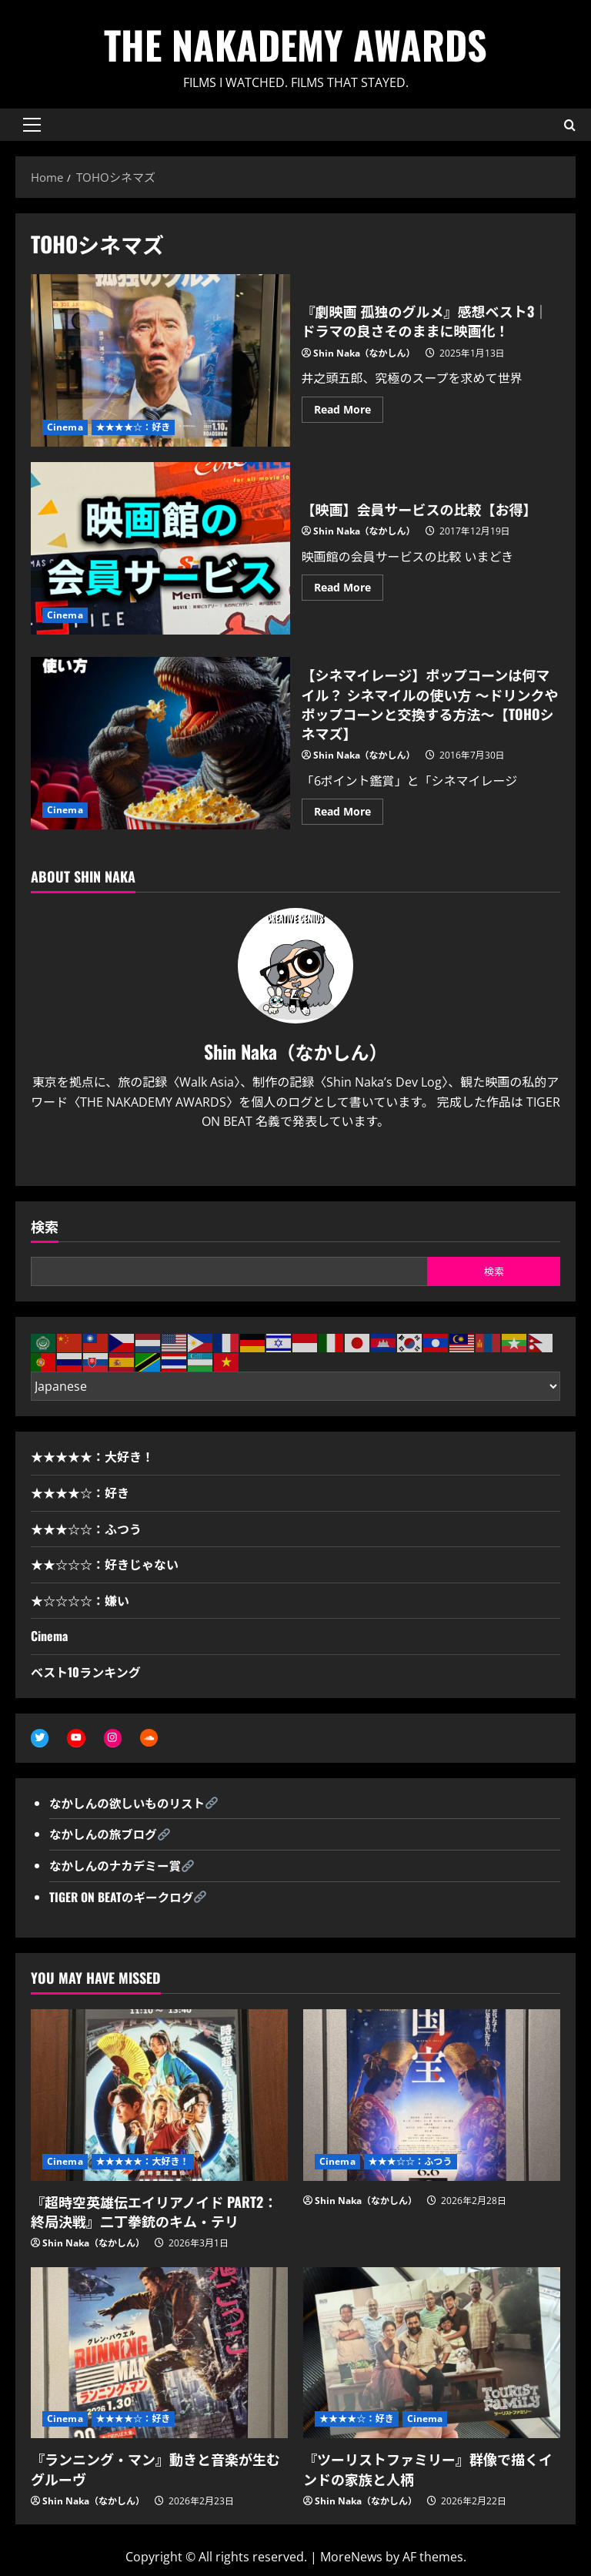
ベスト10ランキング (86, 1672)
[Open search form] (570, 124)
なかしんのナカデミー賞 (117, 1866)
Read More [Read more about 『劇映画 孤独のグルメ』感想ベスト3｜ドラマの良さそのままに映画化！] (348, 412)
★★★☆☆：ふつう (86, 1528)
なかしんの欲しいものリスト (129, 1803)
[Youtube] (308, 1159)
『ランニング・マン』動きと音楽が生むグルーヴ (155, 2469)
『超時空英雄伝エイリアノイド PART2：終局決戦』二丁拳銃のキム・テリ (154, 2212)
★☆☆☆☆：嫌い (80, 1600)
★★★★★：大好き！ (92, 1456)
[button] (31, 125)
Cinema (65, 427)
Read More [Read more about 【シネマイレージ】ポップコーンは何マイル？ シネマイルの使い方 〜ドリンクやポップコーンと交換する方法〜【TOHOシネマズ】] (348, 814)
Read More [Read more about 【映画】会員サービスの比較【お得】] (348, 590)
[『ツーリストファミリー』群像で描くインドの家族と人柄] (431, 2354)
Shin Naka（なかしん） (364, 353)
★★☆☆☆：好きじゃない (105, 1564)
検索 (44, 1226)
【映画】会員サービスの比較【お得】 (160, 548)
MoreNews (351, 2557)
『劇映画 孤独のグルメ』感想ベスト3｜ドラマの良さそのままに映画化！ (160, 360)
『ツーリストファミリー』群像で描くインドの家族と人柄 (428, 2469)
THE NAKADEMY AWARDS (295, 43)
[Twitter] (282, 1159)
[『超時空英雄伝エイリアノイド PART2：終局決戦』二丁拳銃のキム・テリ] (159, 2096)
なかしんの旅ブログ (104, 1834)
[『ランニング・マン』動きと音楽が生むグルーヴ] (159, 2354)
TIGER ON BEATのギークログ (122, 1897)
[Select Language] (295, 1386)
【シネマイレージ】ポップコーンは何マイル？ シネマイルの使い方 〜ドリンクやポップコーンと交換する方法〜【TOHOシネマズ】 (160, 743)
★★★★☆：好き (133, 427)
